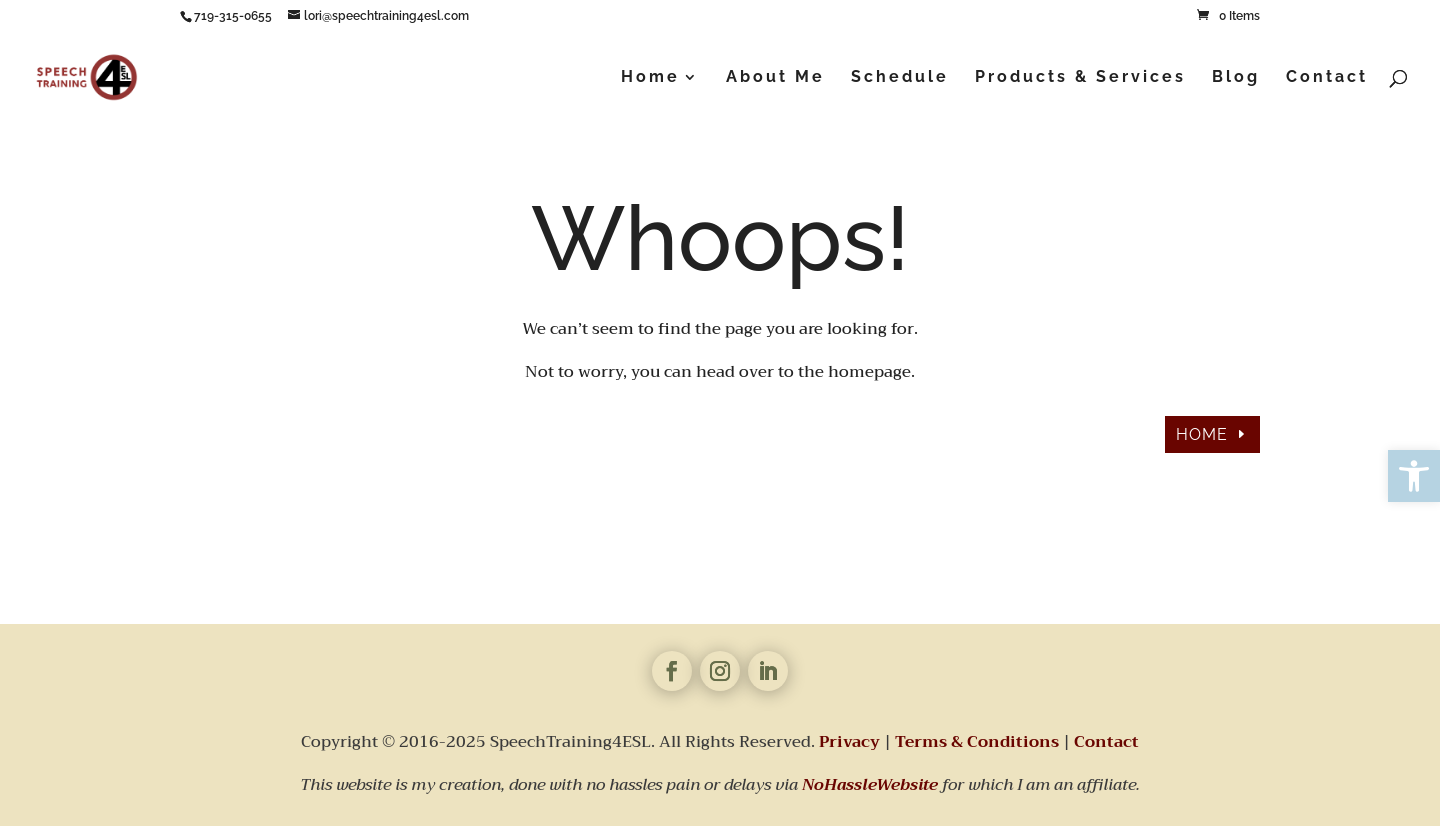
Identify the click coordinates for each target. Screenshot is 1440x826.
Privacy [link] (849, 742)
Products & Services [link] (1080, 78)
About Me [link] (775, 78)
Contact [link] (1327, 78)
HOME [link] (1202, 434)
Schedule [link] (900, 78)
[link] (1414, 476)
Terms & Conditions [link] (977, 742)
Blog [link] (1236, 78)
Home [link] (650, 78)
